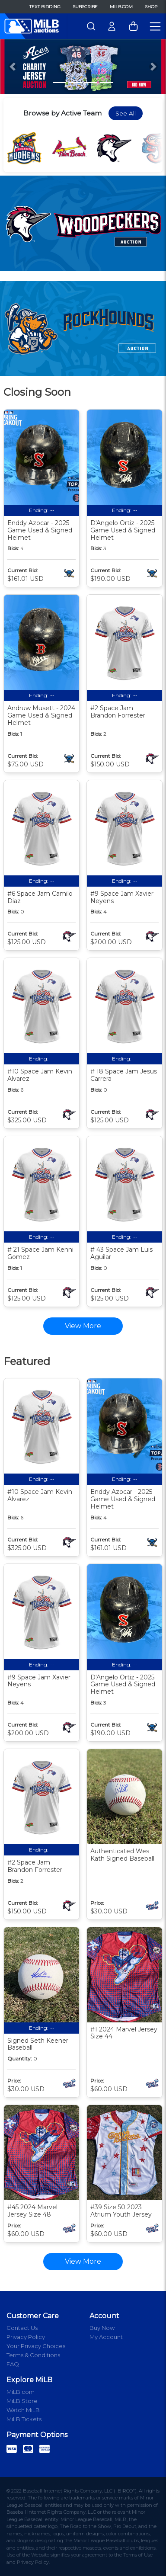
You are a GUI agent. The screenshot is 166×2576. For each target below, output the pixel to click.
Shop (151, 7)
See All (125, 113)
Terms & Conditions (33, 2355)
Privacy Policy (25, 2336)
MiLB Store (22, 2400)
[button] (12, 66)
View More (83, 2261)
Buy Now (102, 2327)
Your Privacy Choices (35, 2345)
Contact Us (22, 2327)
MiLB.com (121, 7)
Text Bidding (45, 7)
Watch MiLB (23, 2409)
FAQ (12, 2364)
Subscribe (85, 7)
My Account (106, 2336)
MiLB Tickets (24, 2419)
